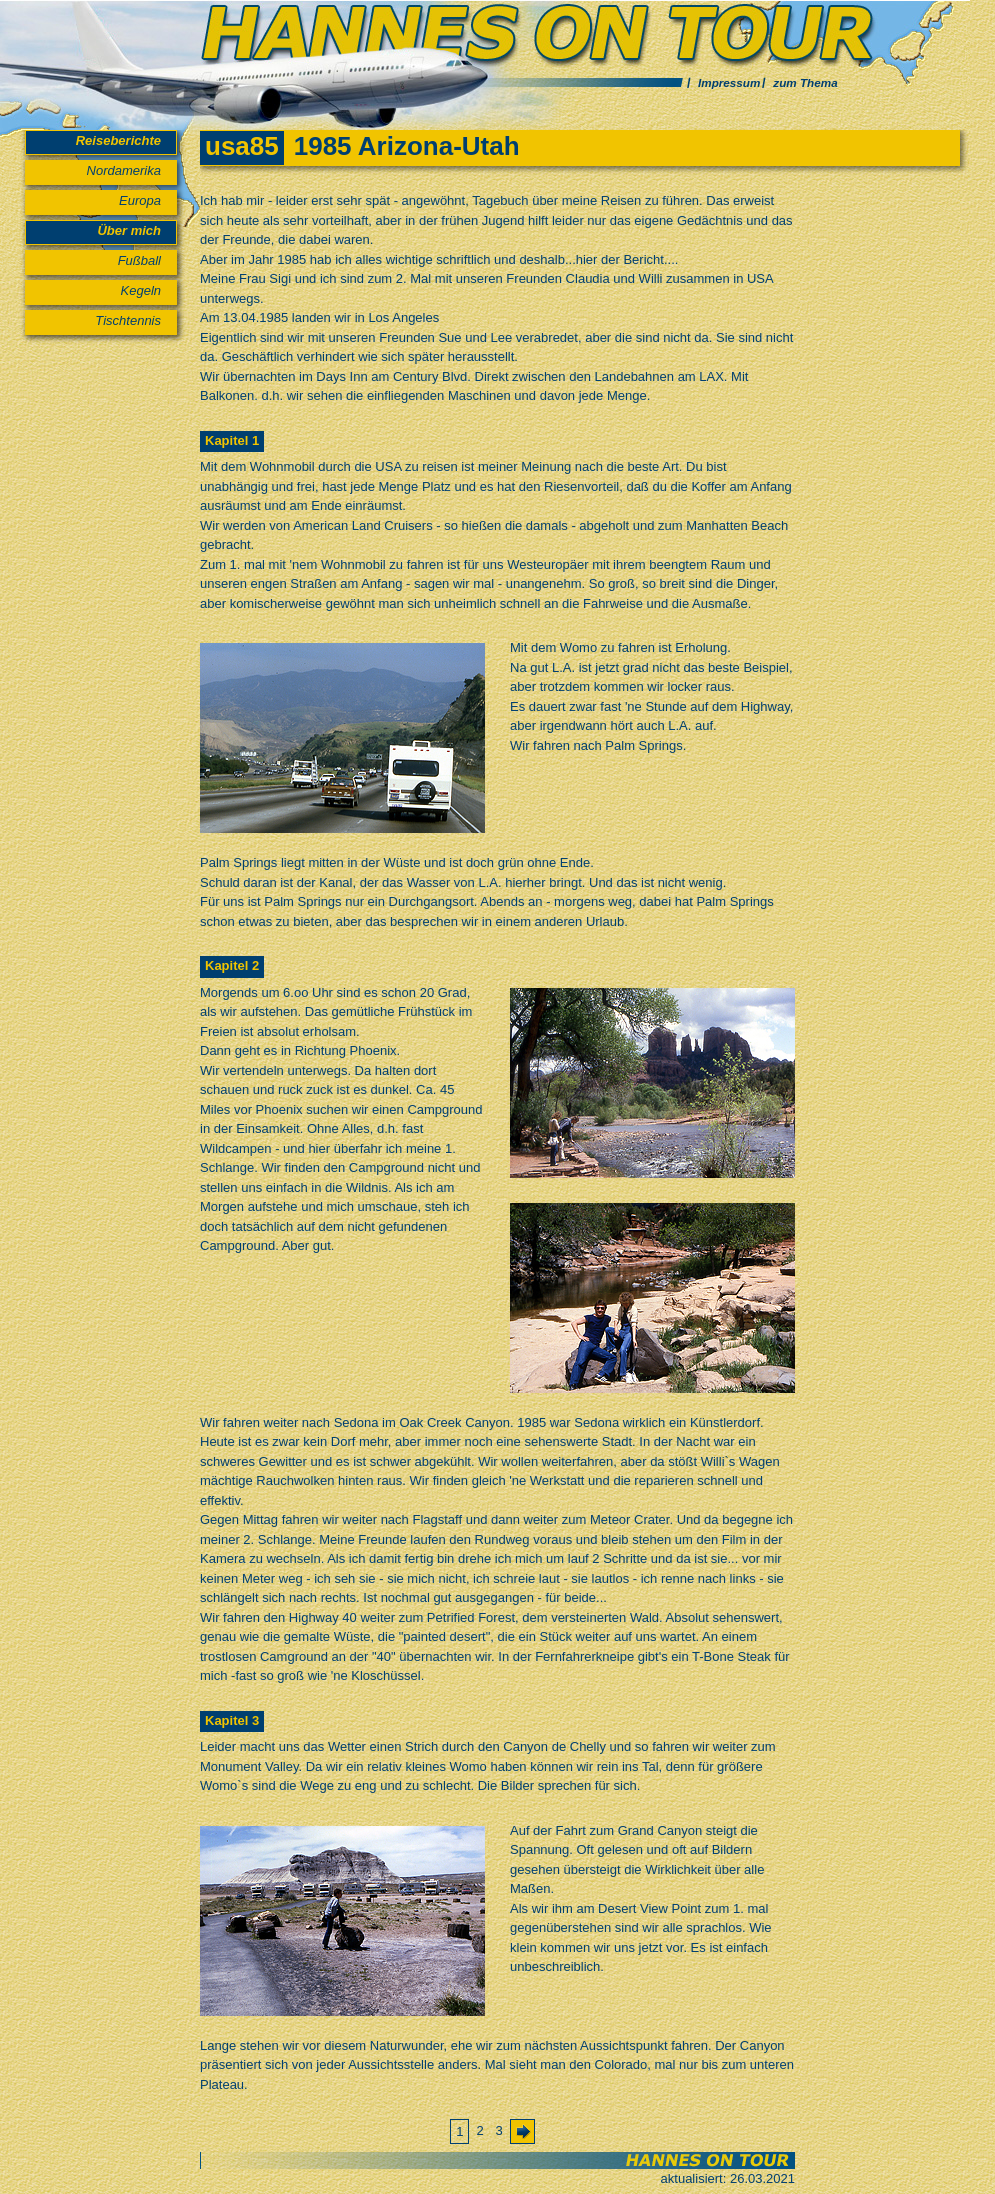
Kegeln (141, 290)
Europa (140, 200)
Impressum (729, 82)
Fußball (139, 260)
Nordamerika (124, 170)
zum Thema (805, 82)
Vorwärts (527, 2136)
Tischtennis (128, 320)
